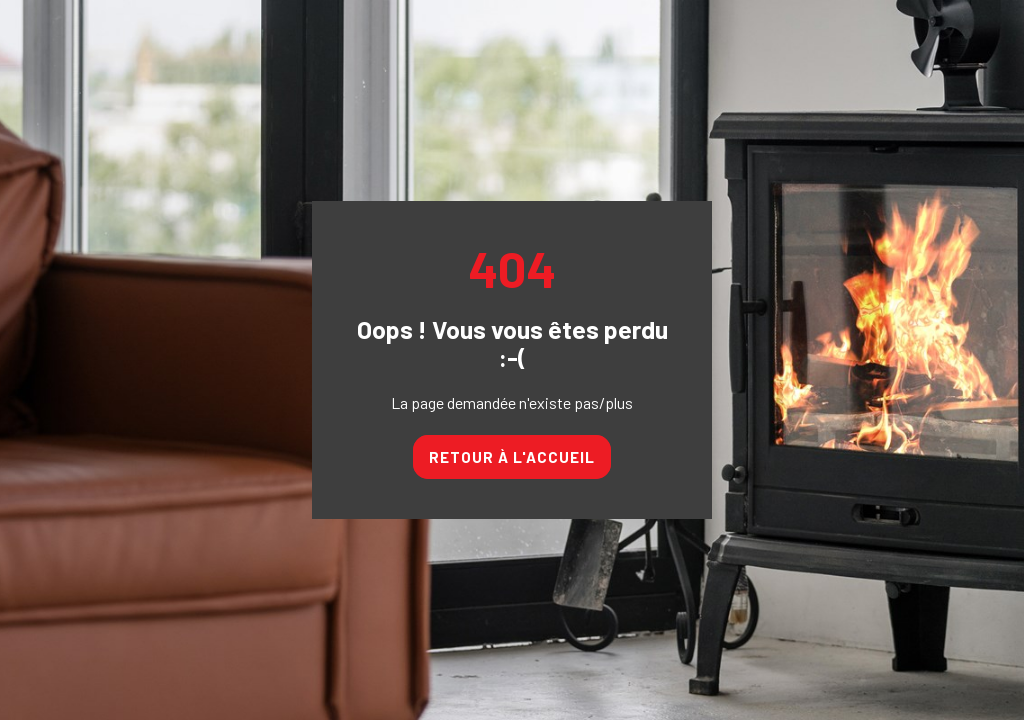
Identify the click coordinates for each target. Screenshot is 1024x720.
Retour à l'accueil (512, 457)
